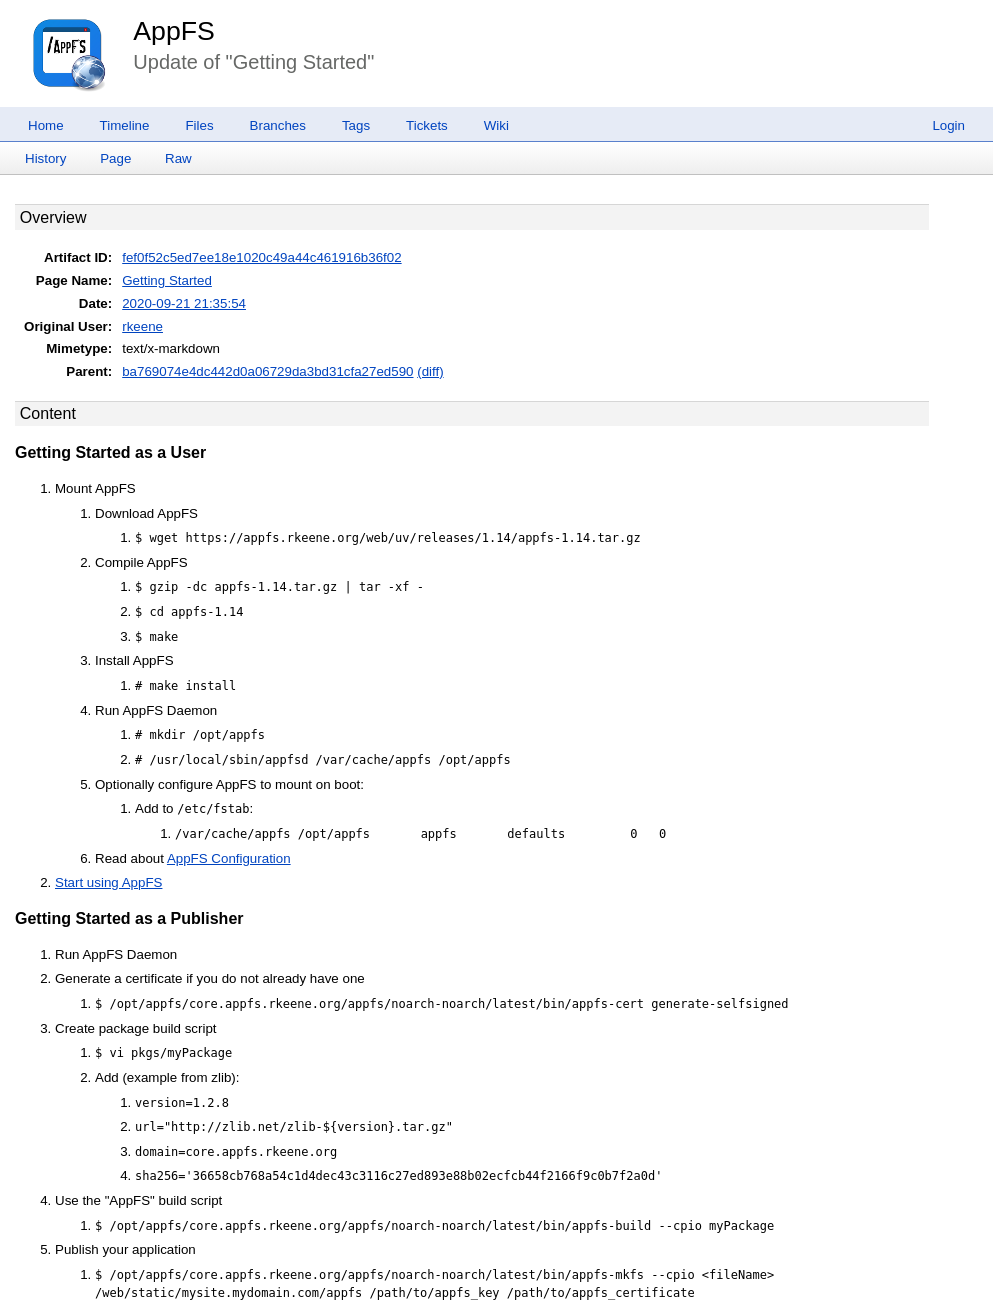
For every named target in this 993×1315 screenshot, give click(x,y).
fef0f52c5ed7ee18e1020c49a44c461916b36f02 (261, 257)
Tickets (427, 125)
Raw (178, 158)
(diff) (430, 371)
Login (948, 125)
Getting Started (167, 280)
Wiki (496, 125)
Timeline (125, 125)
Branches (278, 125)
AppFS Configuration (229, 858)
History (45, 158)
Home (46, 125)
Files (199, 125)
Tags (356, 125)
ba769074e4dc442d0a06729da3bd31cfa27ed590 (267, 371)
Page (115, 158)
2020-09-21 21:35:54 (184, 303)
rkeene (142, 326)
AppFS (174, 31)
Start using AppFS (108, 882)
